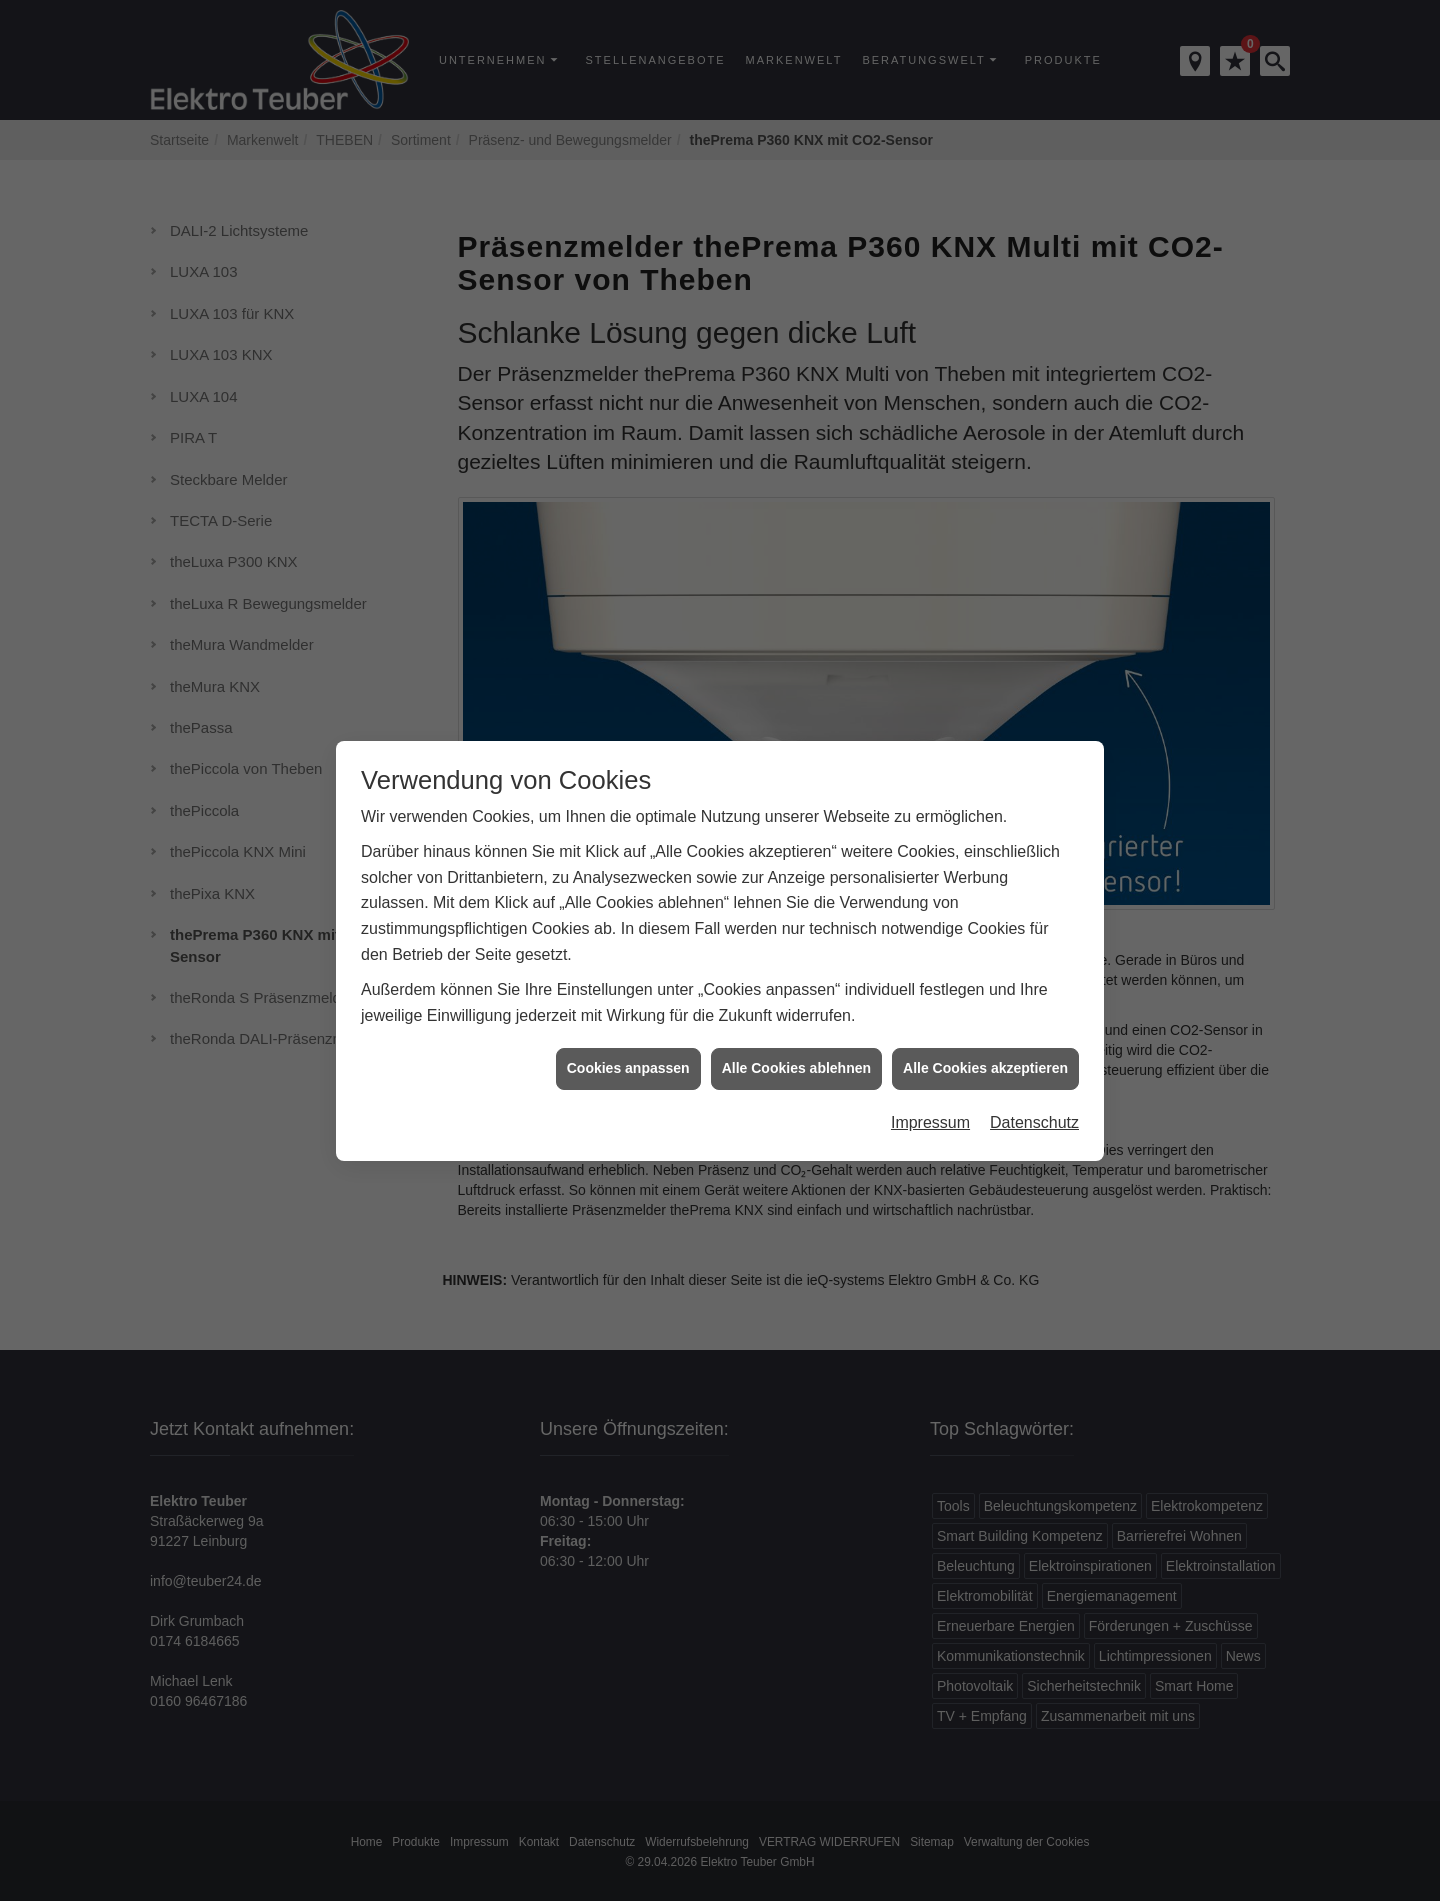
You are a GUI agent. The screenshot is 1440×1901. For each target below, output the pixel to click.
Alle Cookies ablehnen (796, 1045)
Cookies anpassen (628, 1045)
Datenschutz (1034, 1099)
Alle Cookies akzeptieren (985, 1045)
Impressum (930, 1099)
